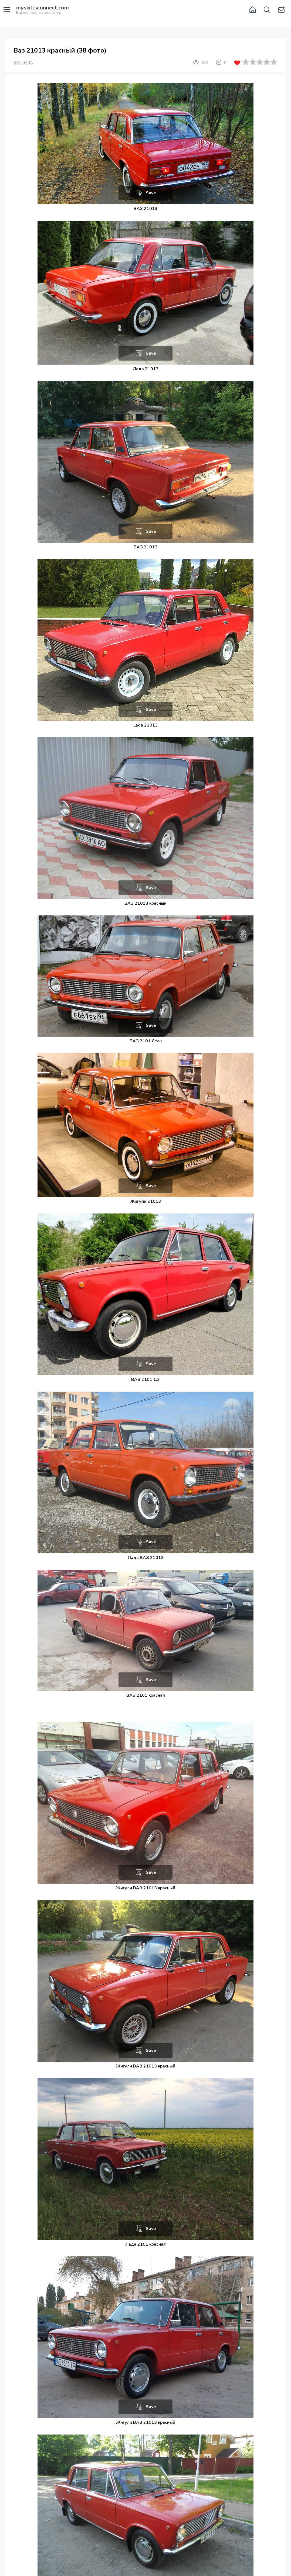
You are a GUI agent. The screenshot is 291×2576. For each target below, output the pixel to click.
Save (151, 193)
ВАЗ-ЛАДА (23, 62)
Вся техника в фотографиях (42, 10)
